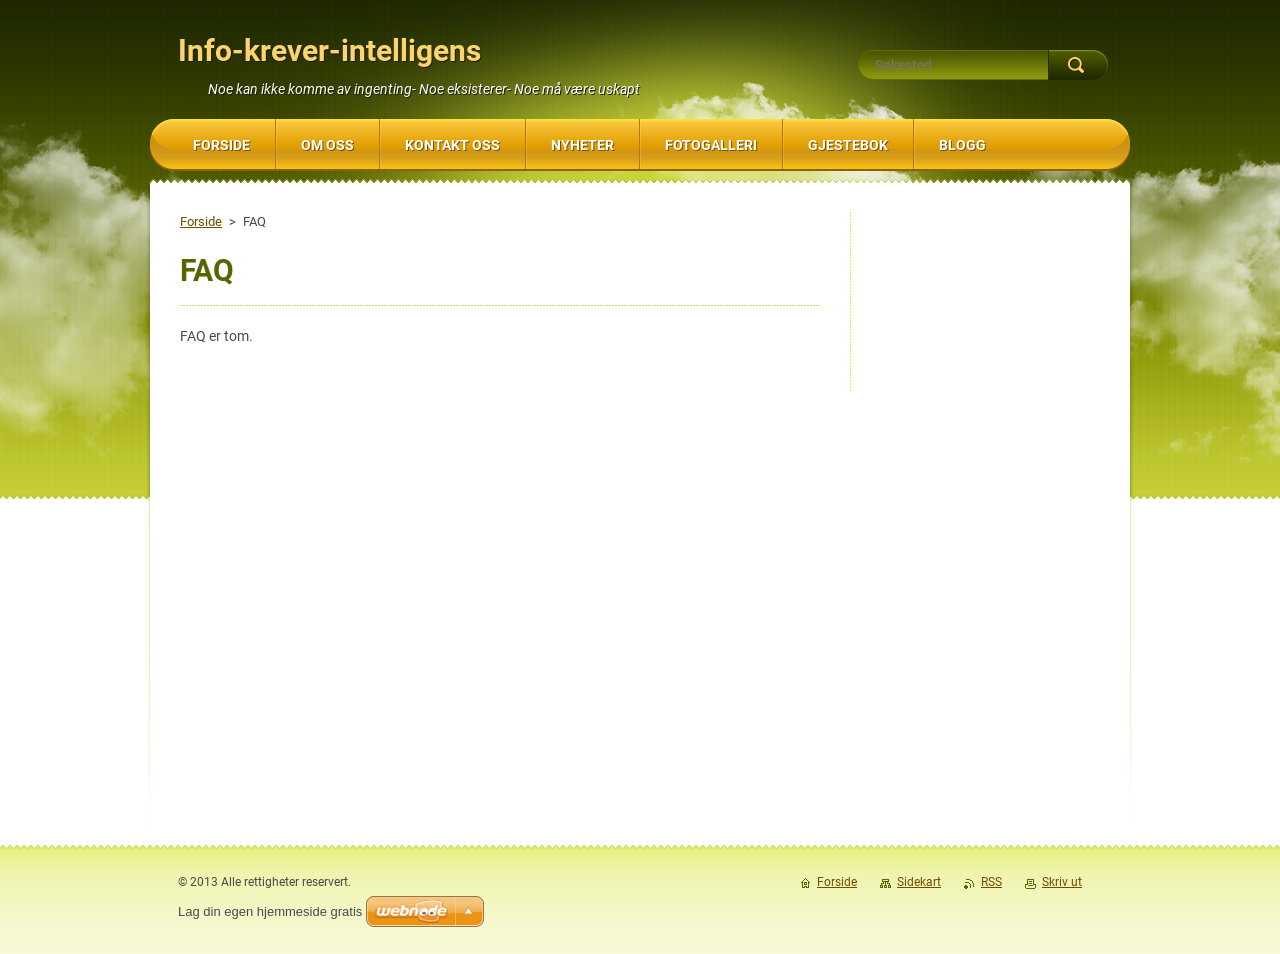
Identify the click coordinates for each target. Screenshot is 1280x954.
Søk (1078, 65)
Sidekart (919, 882)
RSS (991, 882)
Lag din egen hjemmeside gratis (270, 911)
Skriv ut (1062, 882)
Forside (201, 221)
